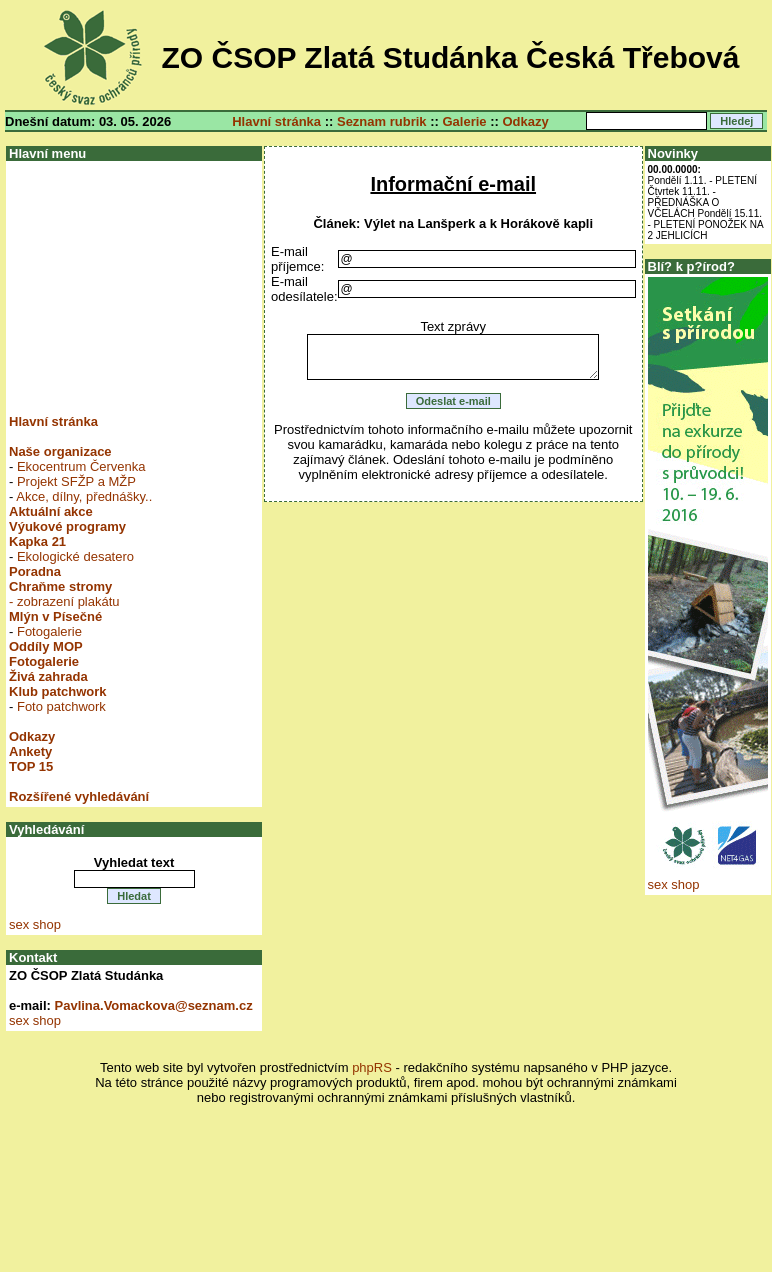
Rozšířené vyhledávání (79, 796)
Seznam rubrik (382, 121)
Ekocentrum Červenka (81, 466)
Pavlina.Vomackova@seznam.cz (154, 1005)
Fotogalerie (49, 631)
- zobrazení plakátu (64, 601)
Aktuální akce (51, 511)
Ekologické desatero (75, 556)
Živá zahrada (48, 676)
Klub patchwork (58, 691)
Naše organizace (60, 451)
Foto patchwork (61, 706)
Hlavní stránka (276, 121)
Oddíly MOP (46, 646)
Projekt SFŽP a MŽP (76, 481)
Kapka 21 (37, 541)
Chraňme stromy (60, 586)
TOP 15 (31, 766)
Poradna (35, 571)
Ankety (30, 751)
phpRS (372, 1067)
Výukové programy (67, 526)
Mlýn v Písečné (55, 616)
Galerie (464, 121)
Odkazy (525, 121)
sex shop (35, 924)
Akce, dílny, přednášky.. (84, 496)
